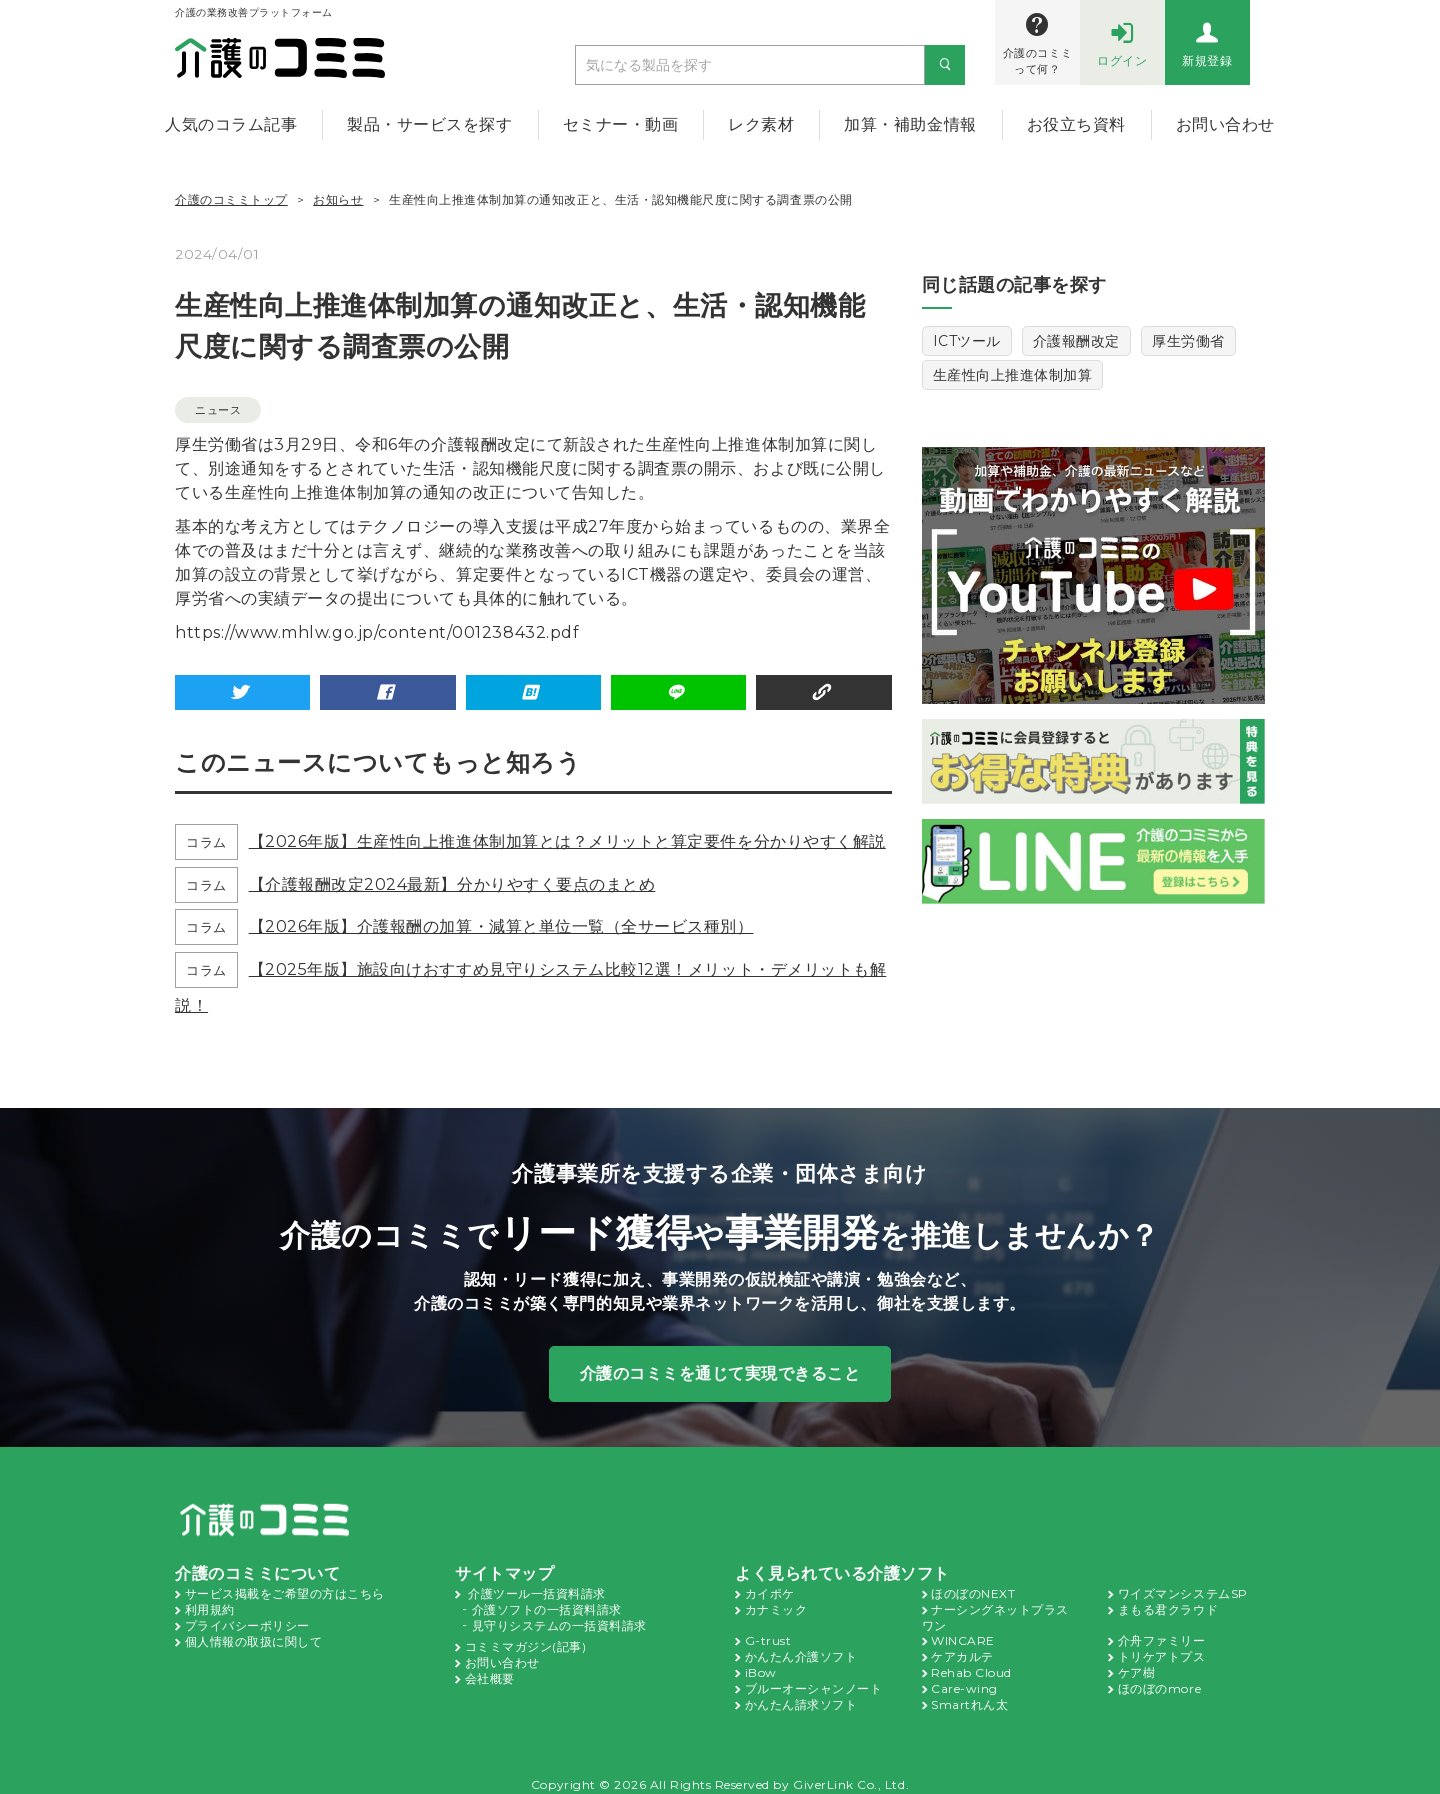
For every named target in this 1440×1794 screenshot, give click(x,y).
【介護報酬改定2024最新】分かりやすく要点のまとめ (449, 883)
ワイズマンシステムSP (1183, 1592)
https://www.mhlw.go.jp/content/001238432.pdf (351, 632)
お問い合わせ (1225, 124)
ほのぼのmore (1158, 1682)
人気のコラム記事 (231, 124)
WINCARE (961, 1637)
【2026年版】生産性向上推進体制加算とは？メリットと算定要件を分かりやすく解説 (565, 840)
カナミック (776, 1607)
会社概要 (490, 1672)
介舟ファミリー (1162, 1637)
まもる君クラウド (1168, 1607)
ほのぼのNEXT (973, 1592)
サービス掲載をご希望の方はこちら (285, 1592)
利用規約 (210, 1607)
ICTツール (967, 341)
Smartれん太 (967, 1697)
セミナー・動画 (621, 124)
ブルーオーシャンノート (814, 1682)
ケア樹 (1137, 1667)
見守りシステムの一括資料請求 (559, 1622)
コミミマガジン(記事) (526, 1642)
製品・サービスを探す (429, 124)
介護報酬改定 (1075, 341)
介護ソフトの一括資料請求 (547, 1607)
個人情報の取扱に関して (254, 1637)
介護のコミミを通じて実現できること (720, 1372)
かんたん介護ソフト (801, 1652)
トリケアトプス (1162, 1652)
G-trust (765, 1637)
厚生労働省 (1188, 341)
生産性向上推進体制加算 (1013, 375)
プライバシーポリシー (247, 1622)
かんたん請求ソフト (801, 1697)
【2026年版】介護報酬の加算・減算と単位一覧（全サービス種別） (499, 925)
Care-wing (960, 1682)
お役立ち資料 (1076, 124)
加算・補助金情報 (910, 124)
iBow (759, 1667)
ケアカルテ (962, 1652)
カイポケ (770, 1592)
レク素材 (761, 124)
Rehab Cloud (969, 1667)
